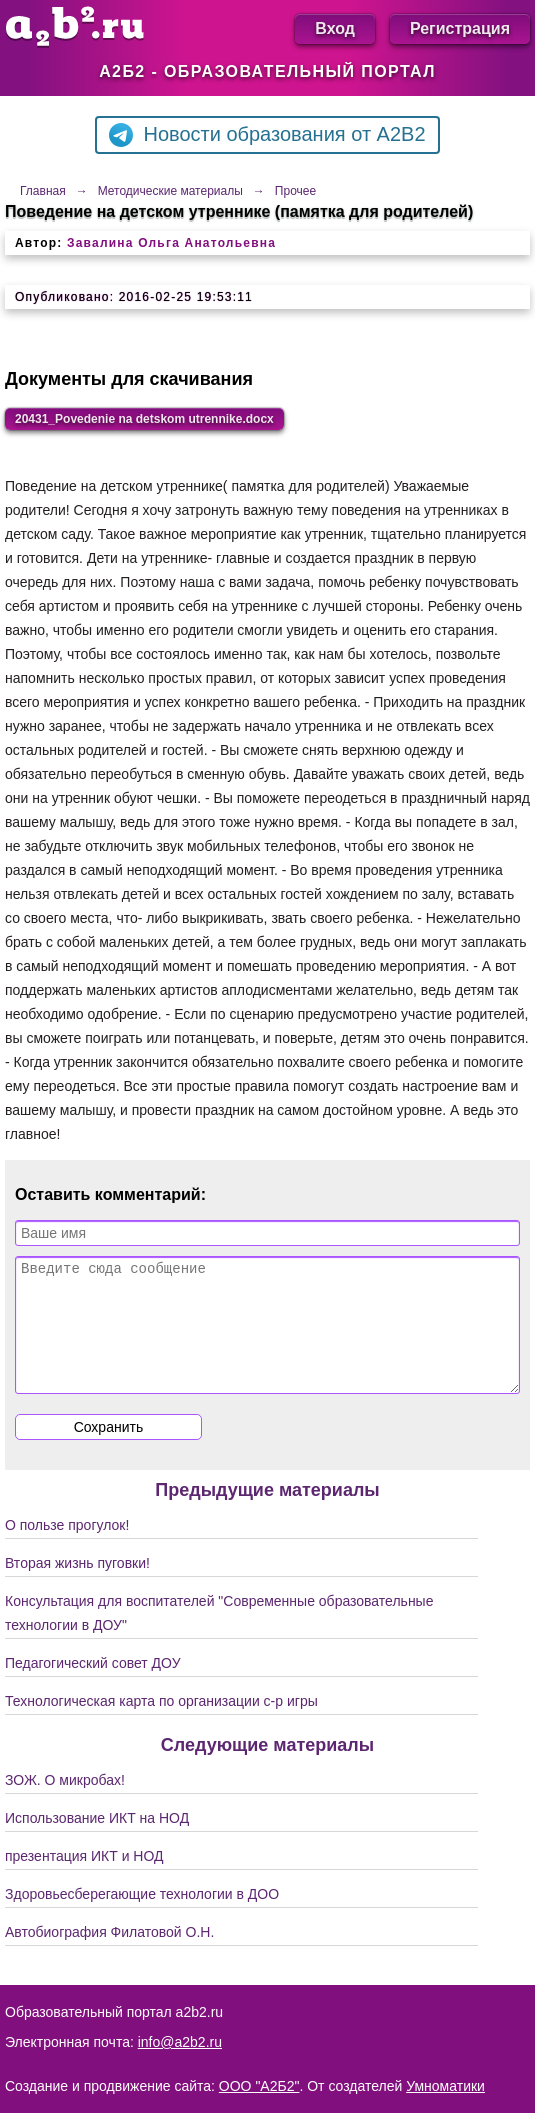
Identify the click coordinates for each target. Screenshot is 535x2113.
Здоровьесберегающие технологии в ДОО (142, 1918)
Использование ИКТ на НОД (97, 1842)
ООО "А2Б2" (259, 2086)
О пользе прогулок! (67, 1549)
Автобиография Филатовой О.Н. (109, 1956)
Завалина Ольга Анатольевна (171, 243)
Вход (335, 28)
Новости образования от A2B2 (267, 135)
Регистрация (460, 28)
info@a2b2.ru (180, 2042)
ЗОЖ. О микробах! (65, 1804)
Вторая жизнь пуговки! (77, 1587)
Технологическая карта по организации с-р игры (161, 1725)
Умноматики (445, 2086)
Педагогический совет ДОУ (93, 1687)
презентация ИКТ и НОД (84, 1880)
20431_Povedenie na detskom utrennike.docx (144, 419)
